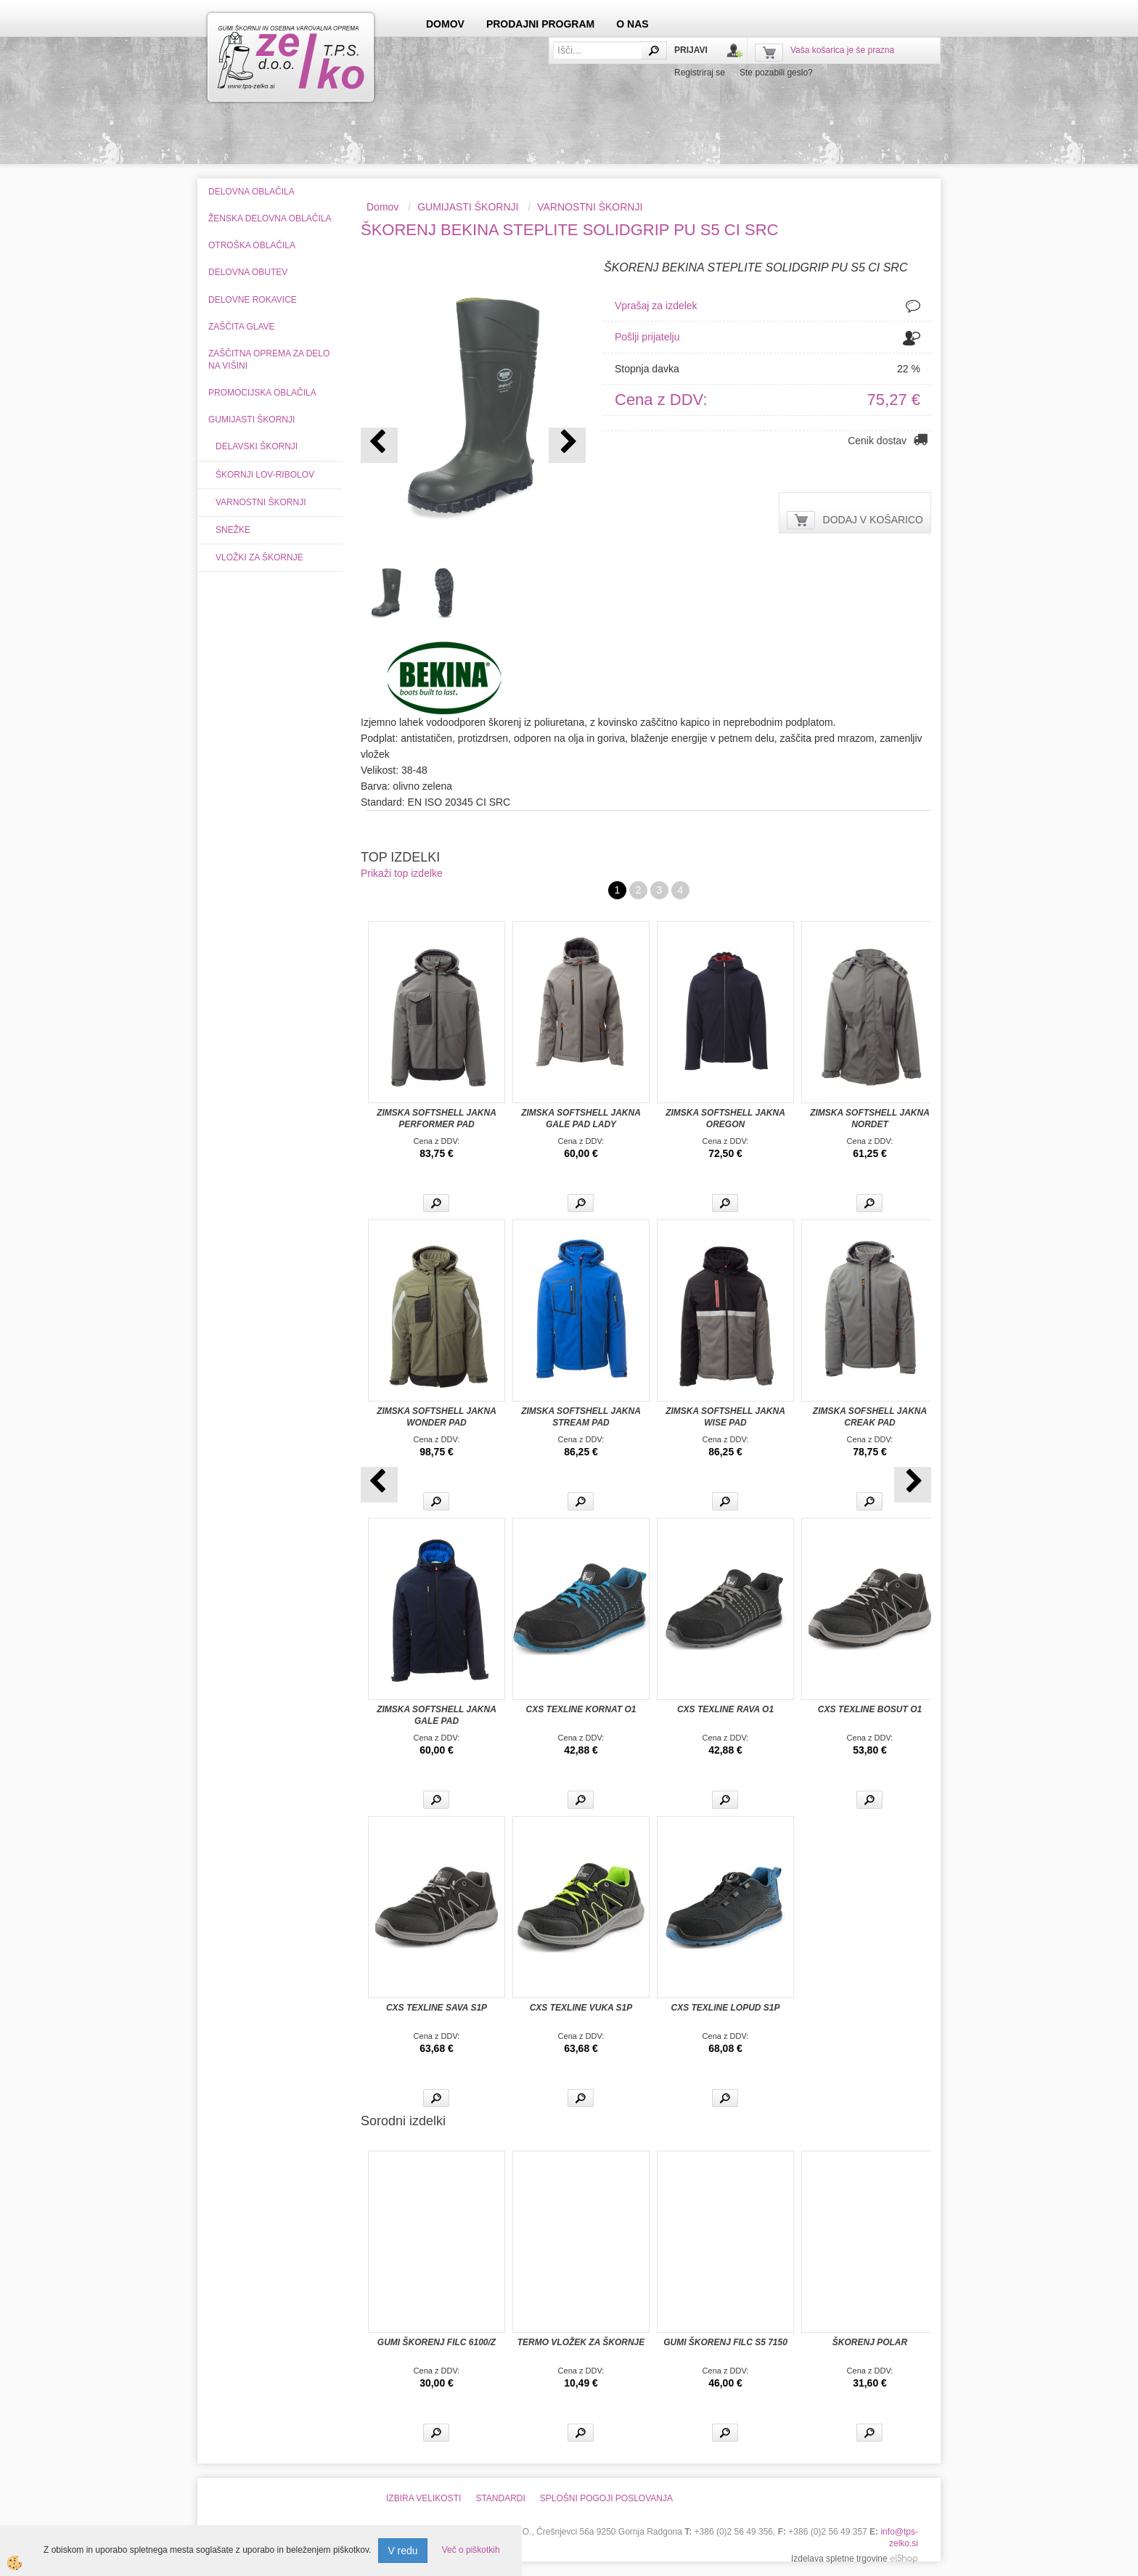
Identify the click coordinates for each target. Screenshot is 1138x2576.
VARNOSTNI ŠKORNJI (261, 502)
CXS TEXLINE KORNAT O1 (581, 1709)
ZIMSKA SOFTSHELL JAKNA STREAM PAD (581, 1417)
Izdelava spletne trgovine (839, 2558)
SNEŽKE (233, 530)
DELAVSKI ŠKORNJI (257, 446)
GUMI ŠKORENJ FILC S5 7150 (725, 2342)
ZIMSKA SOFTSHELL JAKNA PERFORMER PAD (436, 1118)
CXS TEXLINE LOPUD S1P (725, 2008)
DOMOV (445, 24)
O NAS (632, 24)
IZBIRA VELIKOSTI (423, 2498)
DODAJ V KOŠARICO (873, 520)
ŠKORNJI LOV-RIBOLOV (265, 475)
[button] (567, 445)
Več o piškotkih (471, 2550)
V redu (402, 2550)
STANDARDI (500, 2498)
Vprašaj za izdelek (656, 305)
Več (436, 1203)
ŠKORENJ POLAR (869, 2342)
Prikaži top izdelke (402, 873)
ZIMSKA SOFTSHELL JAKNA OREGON (725, 1118)
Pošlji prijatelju (647, 337)
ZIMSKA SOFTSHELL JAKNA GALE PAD (436, 1715)
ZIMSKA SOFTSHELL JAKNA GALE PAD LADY (581, 1118)
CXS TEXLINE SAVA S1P (436, 2008)
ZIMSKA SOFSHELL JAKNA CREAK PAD (870, 1417)
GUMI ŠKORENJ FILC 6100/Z (436, 2342)
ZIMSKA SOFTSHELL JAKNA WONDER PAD (436, 1417)
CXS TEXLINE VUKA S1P (581, 2008)
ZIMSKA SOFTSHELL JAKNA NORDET (870, 1118)
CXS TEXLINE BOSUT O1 (870, 1709)
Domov (382, 207)
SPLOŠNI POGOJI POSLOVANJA (606, 2498)
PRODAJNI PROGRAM (540, 24)
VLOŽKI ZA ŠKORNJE (259, 557)
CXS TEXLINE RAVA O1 (725, 1709)
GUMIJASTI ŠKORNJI (467, 207)
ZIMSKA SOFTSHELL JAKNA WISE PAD (725, 1417)
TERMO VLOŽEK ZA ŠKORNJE (581, 2342)
